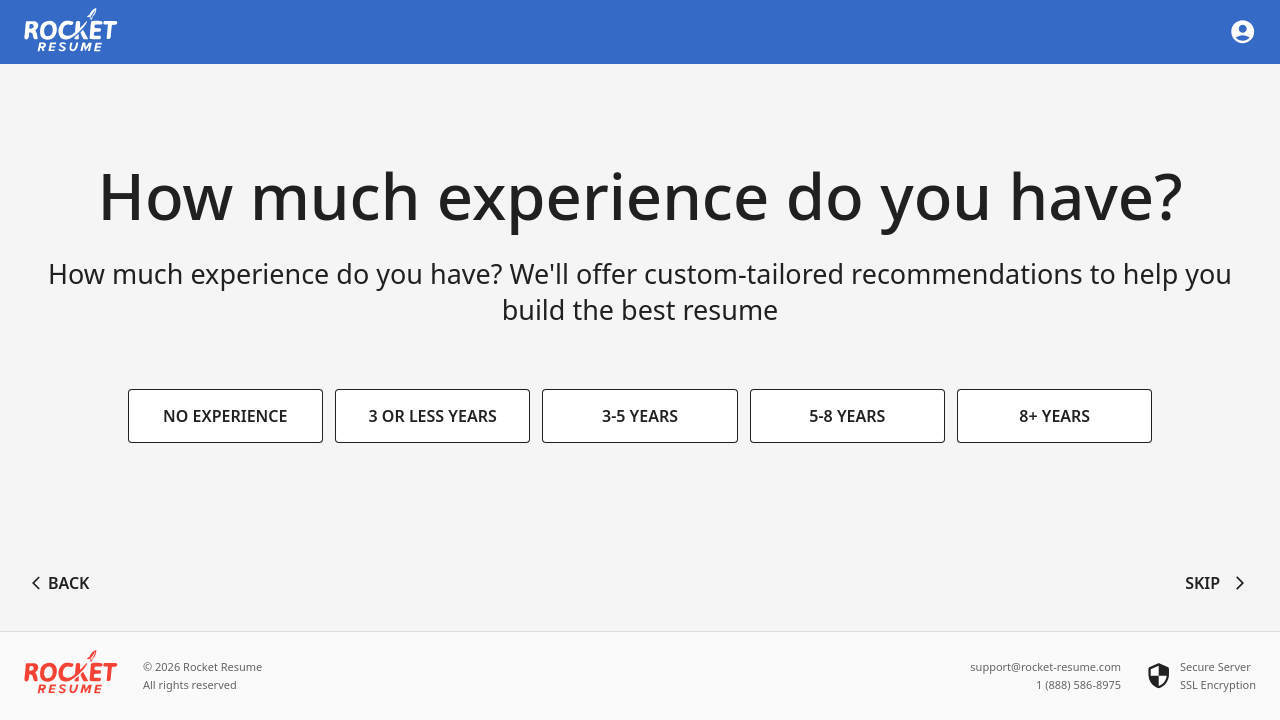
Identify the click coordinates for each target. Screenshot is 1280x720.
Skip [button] (1216, 584)
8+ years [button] (1054, 417)
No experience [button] (225, 417)
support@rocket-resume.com (1045, 666)
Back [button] (61, 584)
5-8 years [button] (847, 417)
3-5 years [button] (639, 417)
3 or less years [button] (432, 417)
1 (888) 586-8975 (1078, 684)
